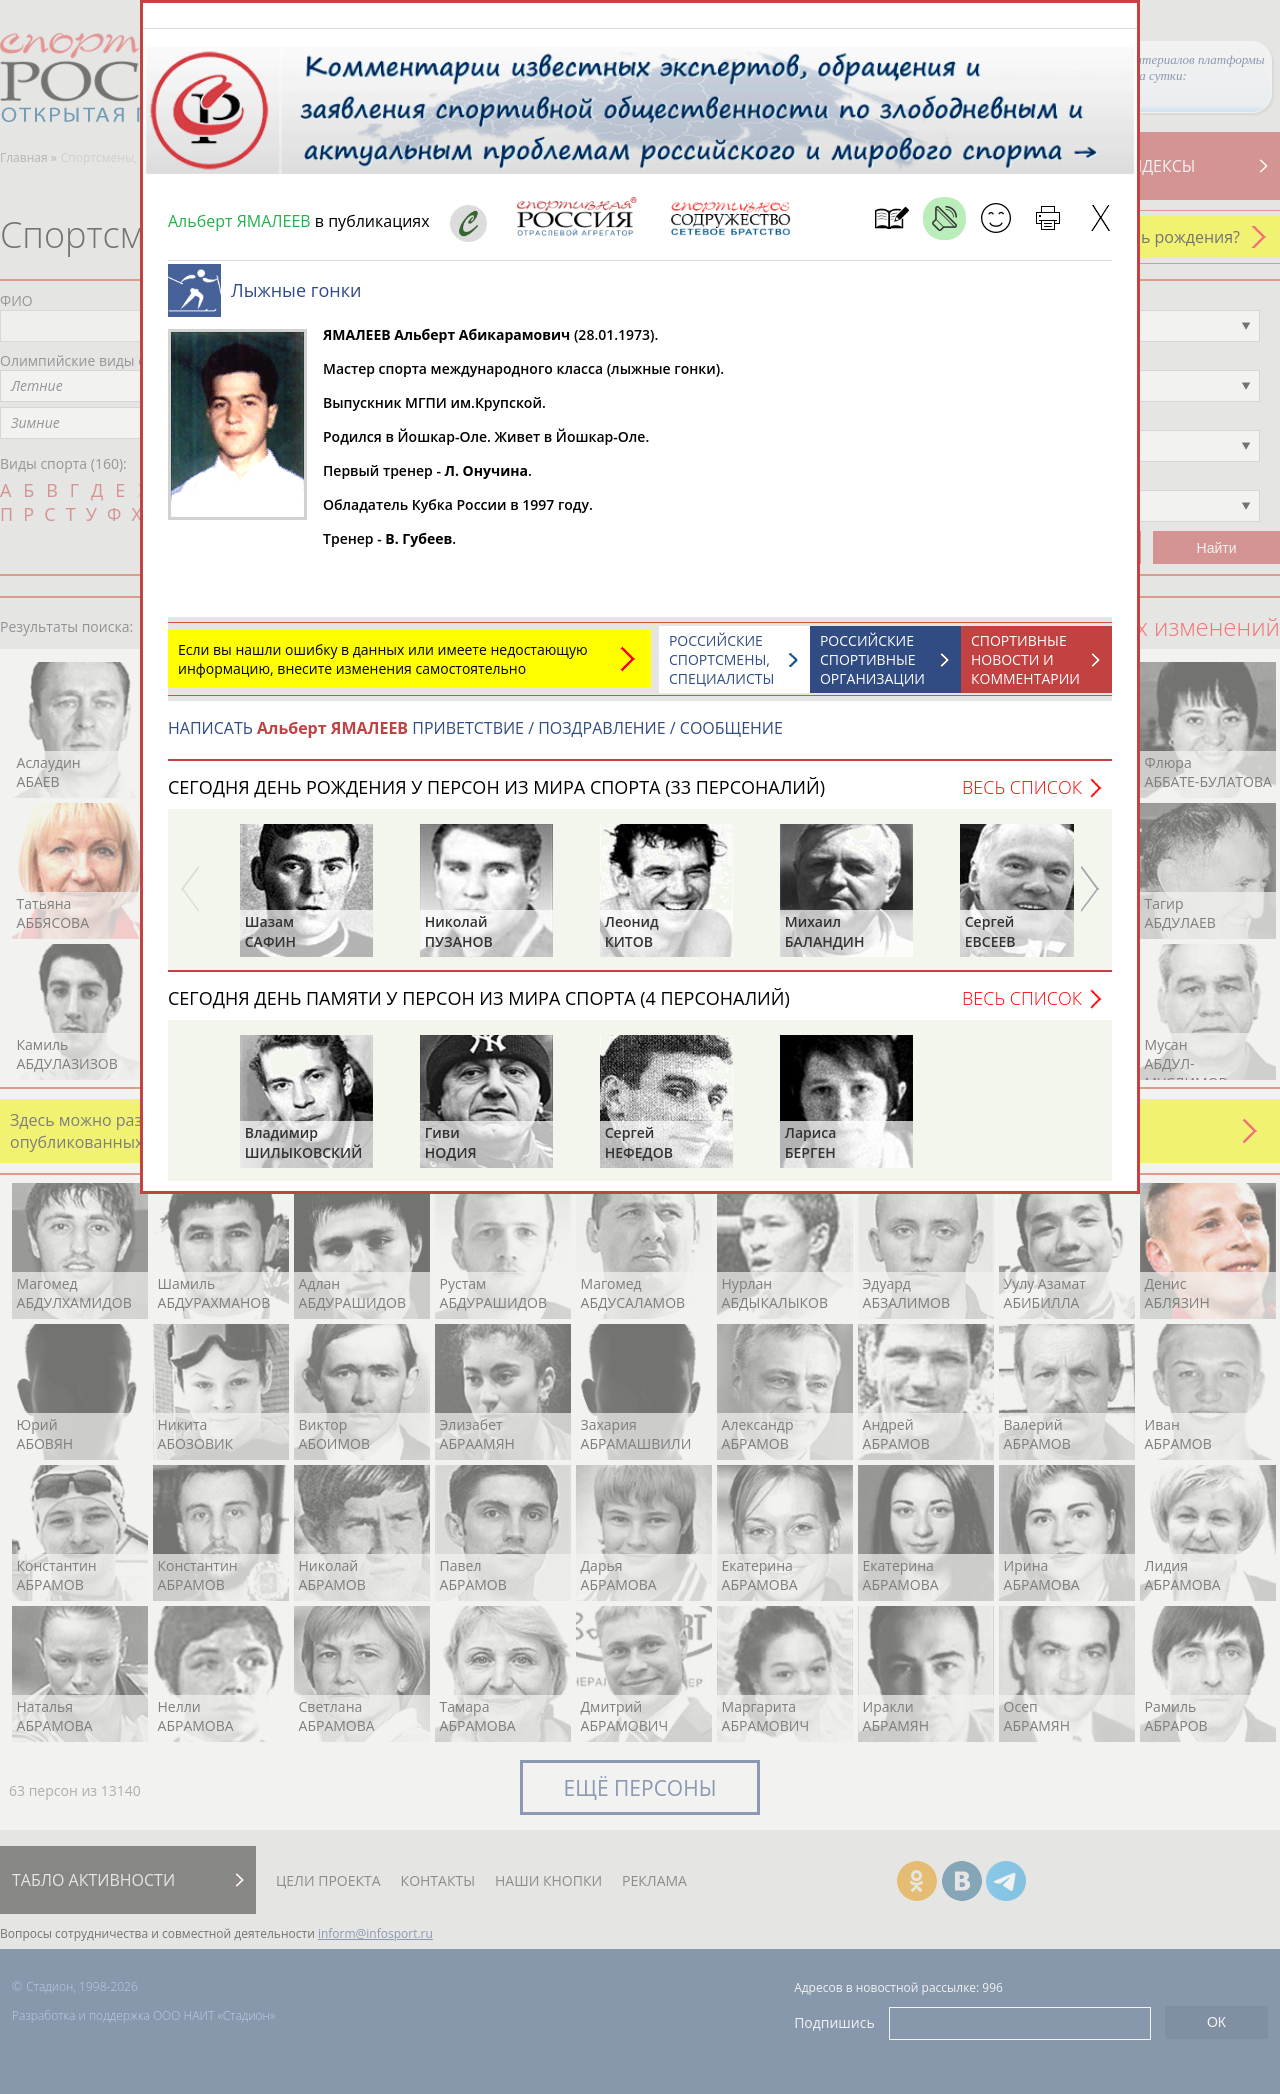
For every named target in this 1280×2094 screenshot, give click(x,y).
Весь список (1022, 797)
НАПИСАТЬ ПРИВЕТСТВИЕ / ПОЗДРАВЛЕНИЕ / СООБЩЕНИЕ (475, 738)
